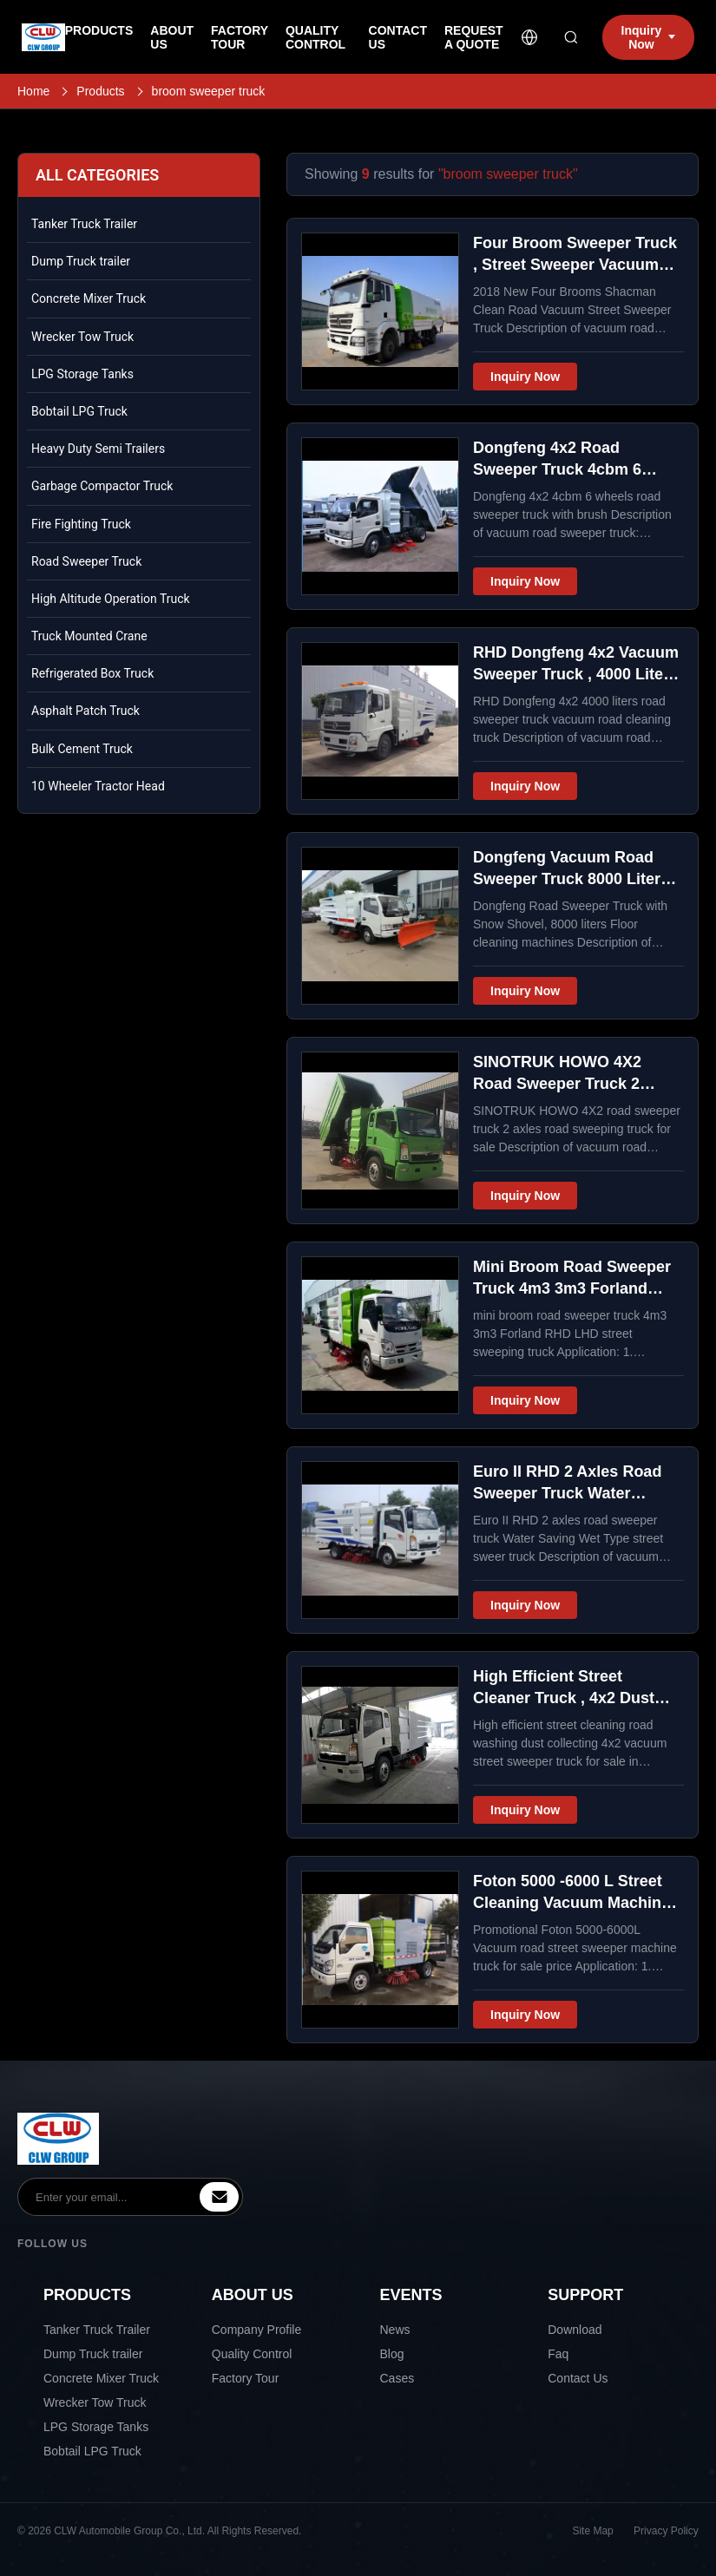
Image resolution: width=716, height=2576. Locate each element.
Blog (392, 2354)
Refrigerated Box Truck (92, 673)
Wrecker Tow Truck (82, 337)
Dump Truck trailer (80, 261)
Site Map (593, 2531)
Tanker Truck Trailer (84, 224)
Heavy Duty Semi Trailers (98, 449)
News (395, 2330)
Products (100, 91)
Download (574, 2330)
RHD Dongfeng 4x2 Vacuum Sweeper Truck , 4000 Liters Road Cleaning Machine (576, 674)
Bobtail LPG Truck (79, 411)
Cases (397, 2378)
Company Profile (257, 2330)
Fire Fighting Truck (81, 524)
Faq (558, 2354)
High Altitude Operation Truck (110, 599)
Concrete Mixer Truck (88, 298)
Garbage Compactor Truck (102, 486)
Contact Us (578, 2378)
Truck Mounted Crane (89, 636)
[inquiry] (219, 2197)
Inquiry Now (525, 376)
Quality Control (252, 2354)
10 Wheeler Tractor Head (98, 786)
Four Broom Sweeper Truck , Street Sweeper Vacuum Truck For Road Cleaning (575, 264)
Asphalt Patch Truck (85, 711)
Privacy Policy (666, 2531)
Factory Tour (245, 2378)
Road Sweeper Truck (86, 561)
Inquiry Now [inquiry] (648, 37)
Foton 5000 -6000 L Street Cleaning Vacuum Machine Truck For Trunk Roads (571, 1902)
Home (33, 91)
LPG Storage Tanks (82, 374)
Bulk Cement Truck (82, 749)
